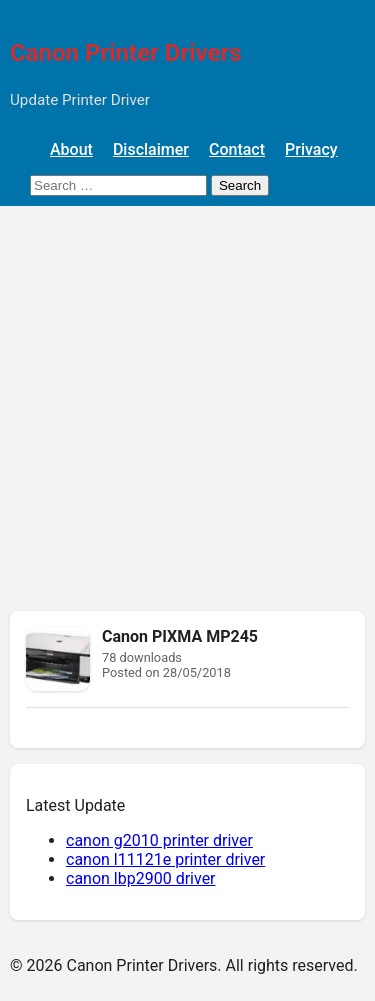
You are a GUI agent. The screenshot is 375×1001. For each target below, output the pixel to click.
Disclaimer (151, 149)
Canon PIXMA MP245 (180, 636)
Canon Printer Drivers (126, 53)
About (71, 149)
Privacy (311, 149)
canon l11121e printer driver (165, 859)
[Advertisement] (187, 403)
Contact (237, 149)
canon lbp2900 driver (141, 878)
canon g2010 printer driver (159, 840)
